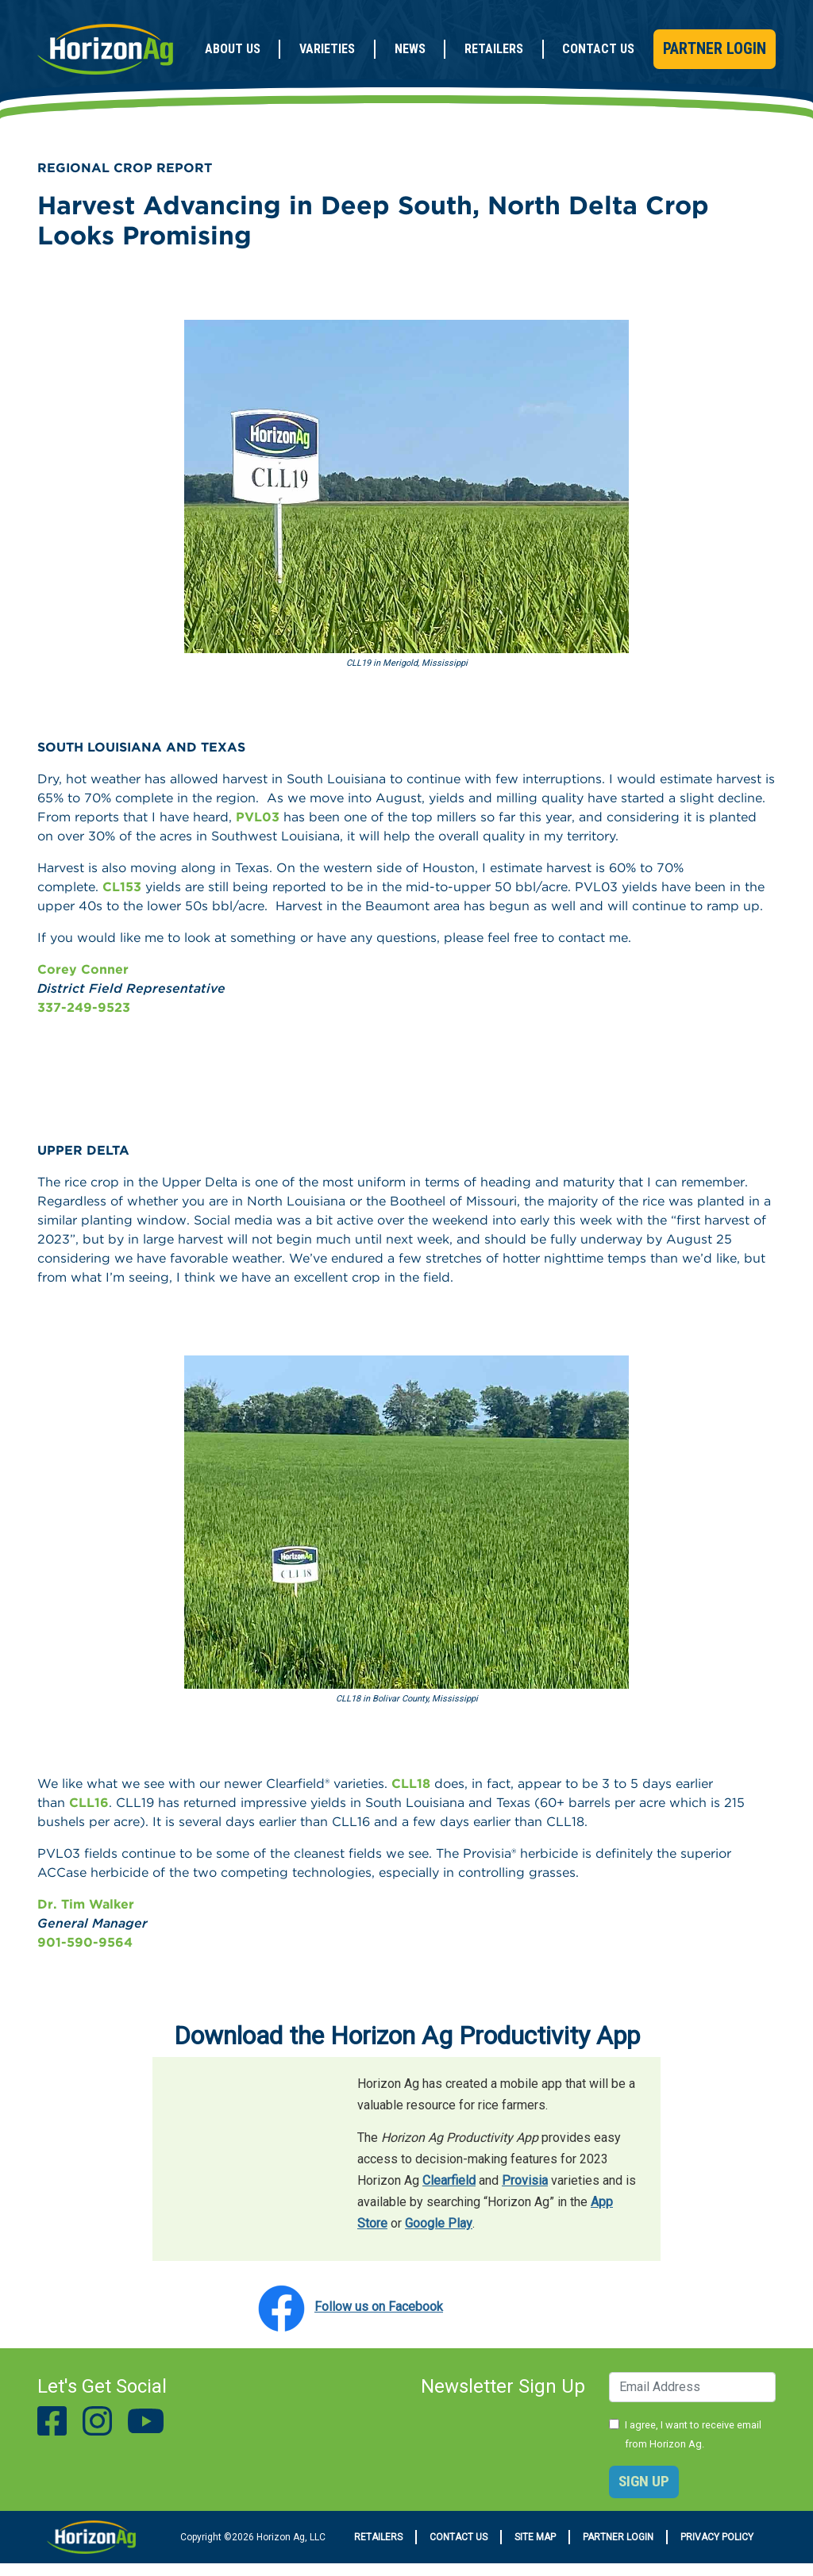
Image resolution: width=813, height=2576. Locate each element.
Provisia (525, 2180)
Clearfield (449, 2180)
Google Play (438, 2223)
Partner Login (714, 48)
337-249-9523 (83, 1007)
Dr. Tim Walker (85, 1904)
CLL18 (410, 1783)
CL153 (121, 886)
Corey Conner (83, 969)
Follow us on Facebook (378, 2306)
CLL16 (89, 1802)
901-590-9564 (85, 1942)
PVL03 (257, 817)
